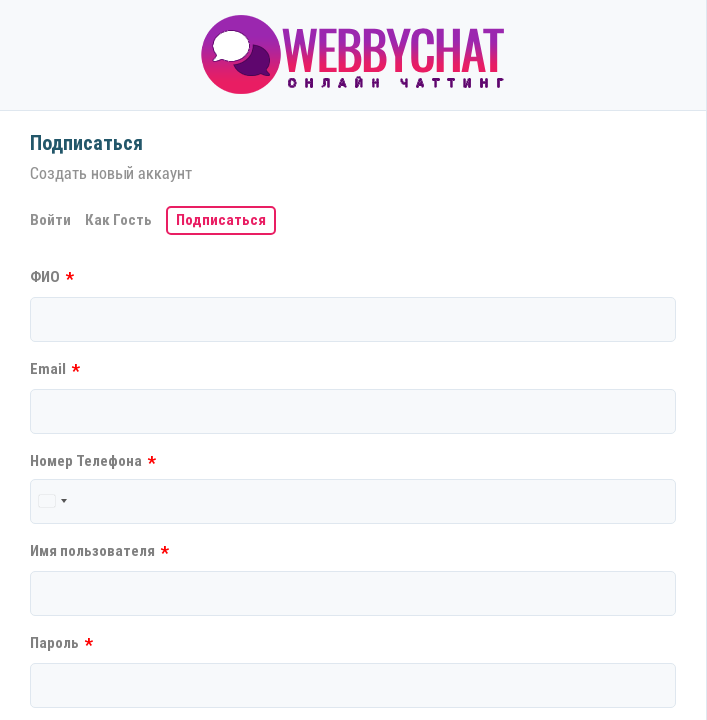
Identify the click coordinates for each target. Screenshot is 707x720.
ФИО (52, 278)
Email (55, 370)
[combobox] (52, 501)
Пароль (61, 644)
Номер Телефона (93, 462)
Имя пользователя (99, 552)
